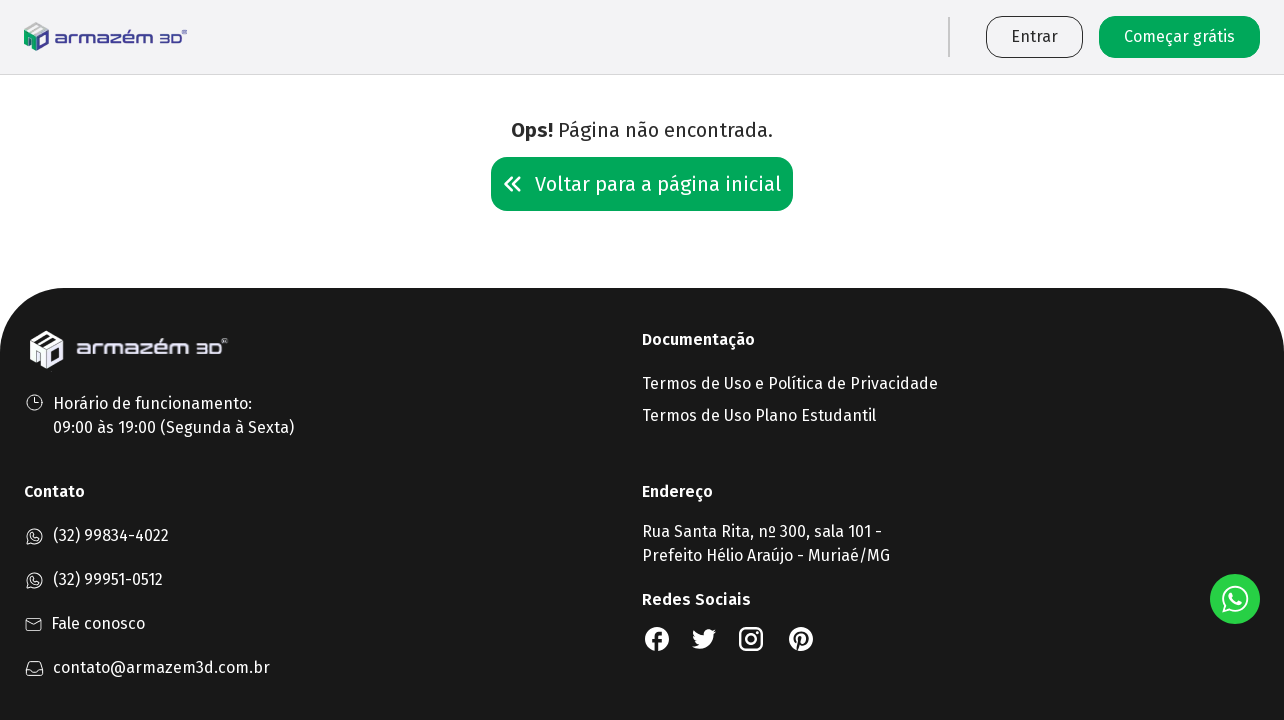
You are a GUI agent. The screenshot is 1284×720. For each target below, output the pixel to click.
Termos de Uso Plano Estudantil (759, 415)
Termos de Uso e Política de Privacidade (790, 383)
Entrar (1034, 36)
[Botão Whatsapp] (1235, 599)
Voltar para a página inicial (642, 184)
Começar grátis (1179, 36)
